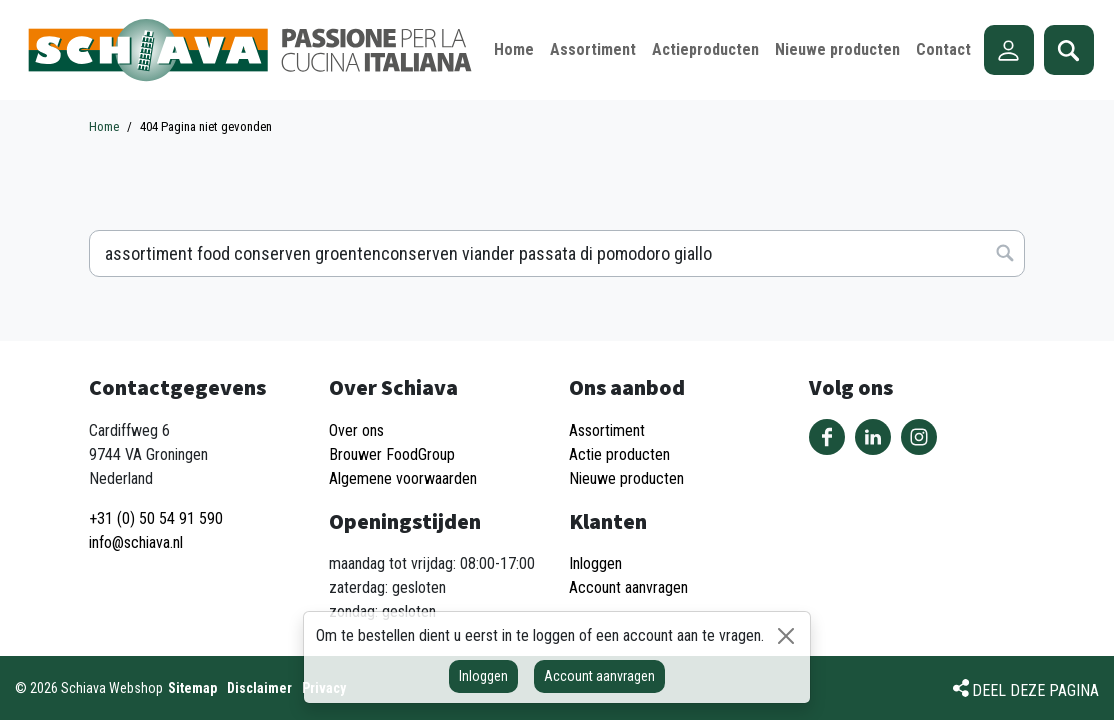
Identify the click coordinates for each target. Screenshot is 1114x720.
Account (1009, 50)
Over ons (356, 430)
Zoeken (1069, 50)
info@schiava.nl (136, 542)
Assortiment (607, 430)
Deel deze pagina (1035, 690)
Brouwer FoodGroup (392, 454)
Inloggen (483, 676)
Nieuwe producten (626, 478)
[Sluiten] (786, 636)
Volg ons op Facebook (827, 437)
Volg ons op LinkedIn (873, 437)
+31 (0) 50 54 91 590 (156, 518)
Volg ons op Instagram (919, 437)
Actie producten (619, 454)
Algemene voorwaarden (403, 478)
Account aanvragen (599, 676)
